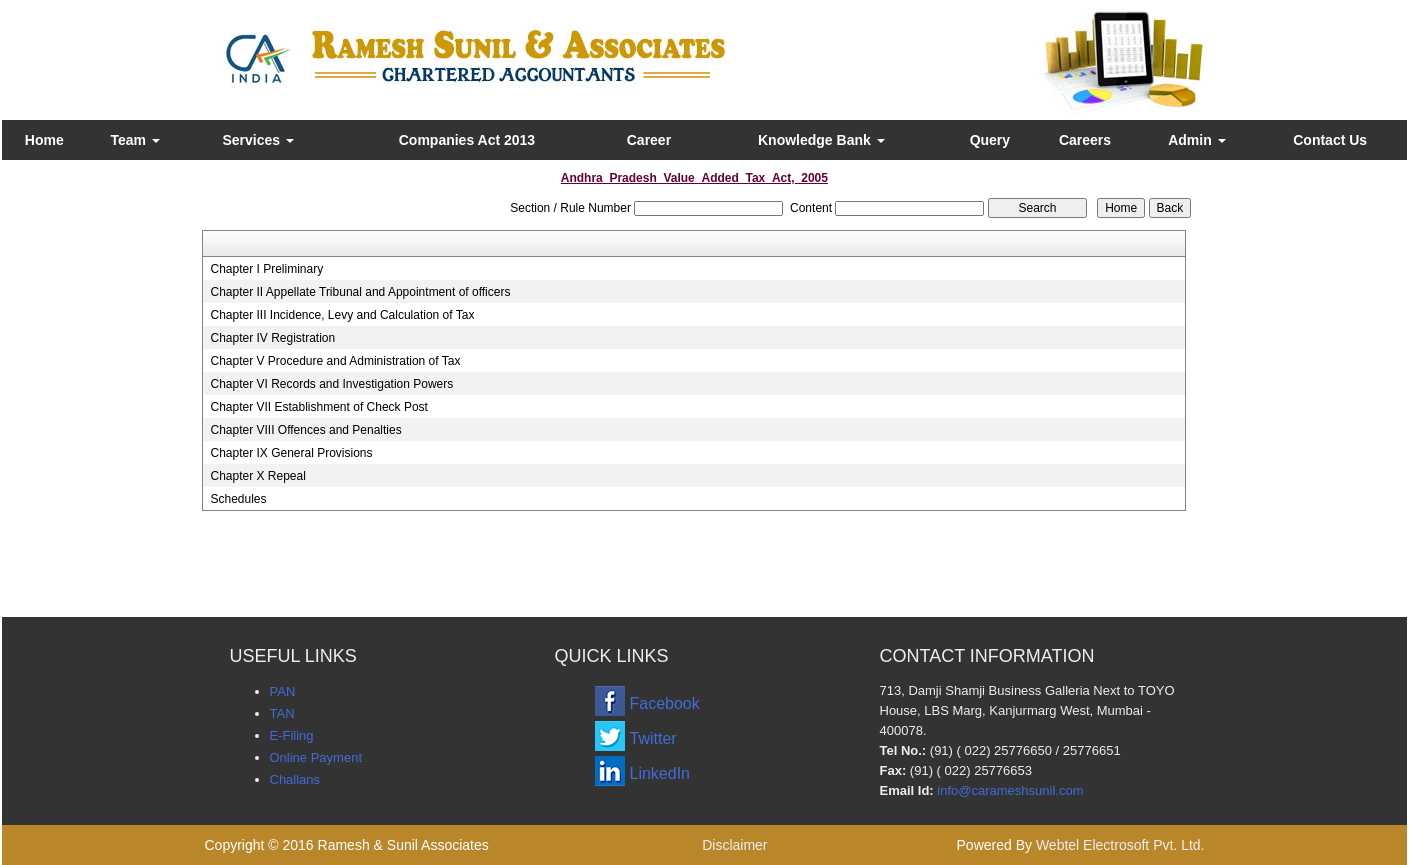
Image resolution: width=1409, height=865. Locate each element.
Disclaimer (734, 845)
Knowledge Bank (821, 140)
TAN (282, 713)
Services (258, 140)
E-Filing (292, 735)
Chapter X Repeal (257, 476)
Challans (295, 779)
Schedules (238, 499)
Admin (1196, 140)
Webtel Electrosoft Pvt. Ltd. (1120, 845)
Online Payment (316, 757)
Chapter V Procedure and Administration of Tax (335, 361)
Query (990, 140)
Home (44, 140)
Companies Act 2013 (467, 140)
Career (649, 140)
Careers (1085, 140)
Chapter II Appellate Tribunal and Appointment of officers (360, 292)
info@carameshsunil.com (1010, 790)
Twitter (653, 738)
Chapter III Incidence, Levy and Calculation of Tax (342, 315)
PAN (283, 691)
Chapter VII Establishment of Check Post (318, 407)
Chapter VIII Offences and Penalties (305, 430)
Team (134, 140)
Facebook (665, 703)
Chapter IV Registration (272, 338)
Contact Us (1330, 140)
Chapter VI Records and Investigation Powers (331, 384)
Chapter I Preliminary (266, 269)
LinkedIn (660, 773)
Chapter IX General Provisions (291, 453)
